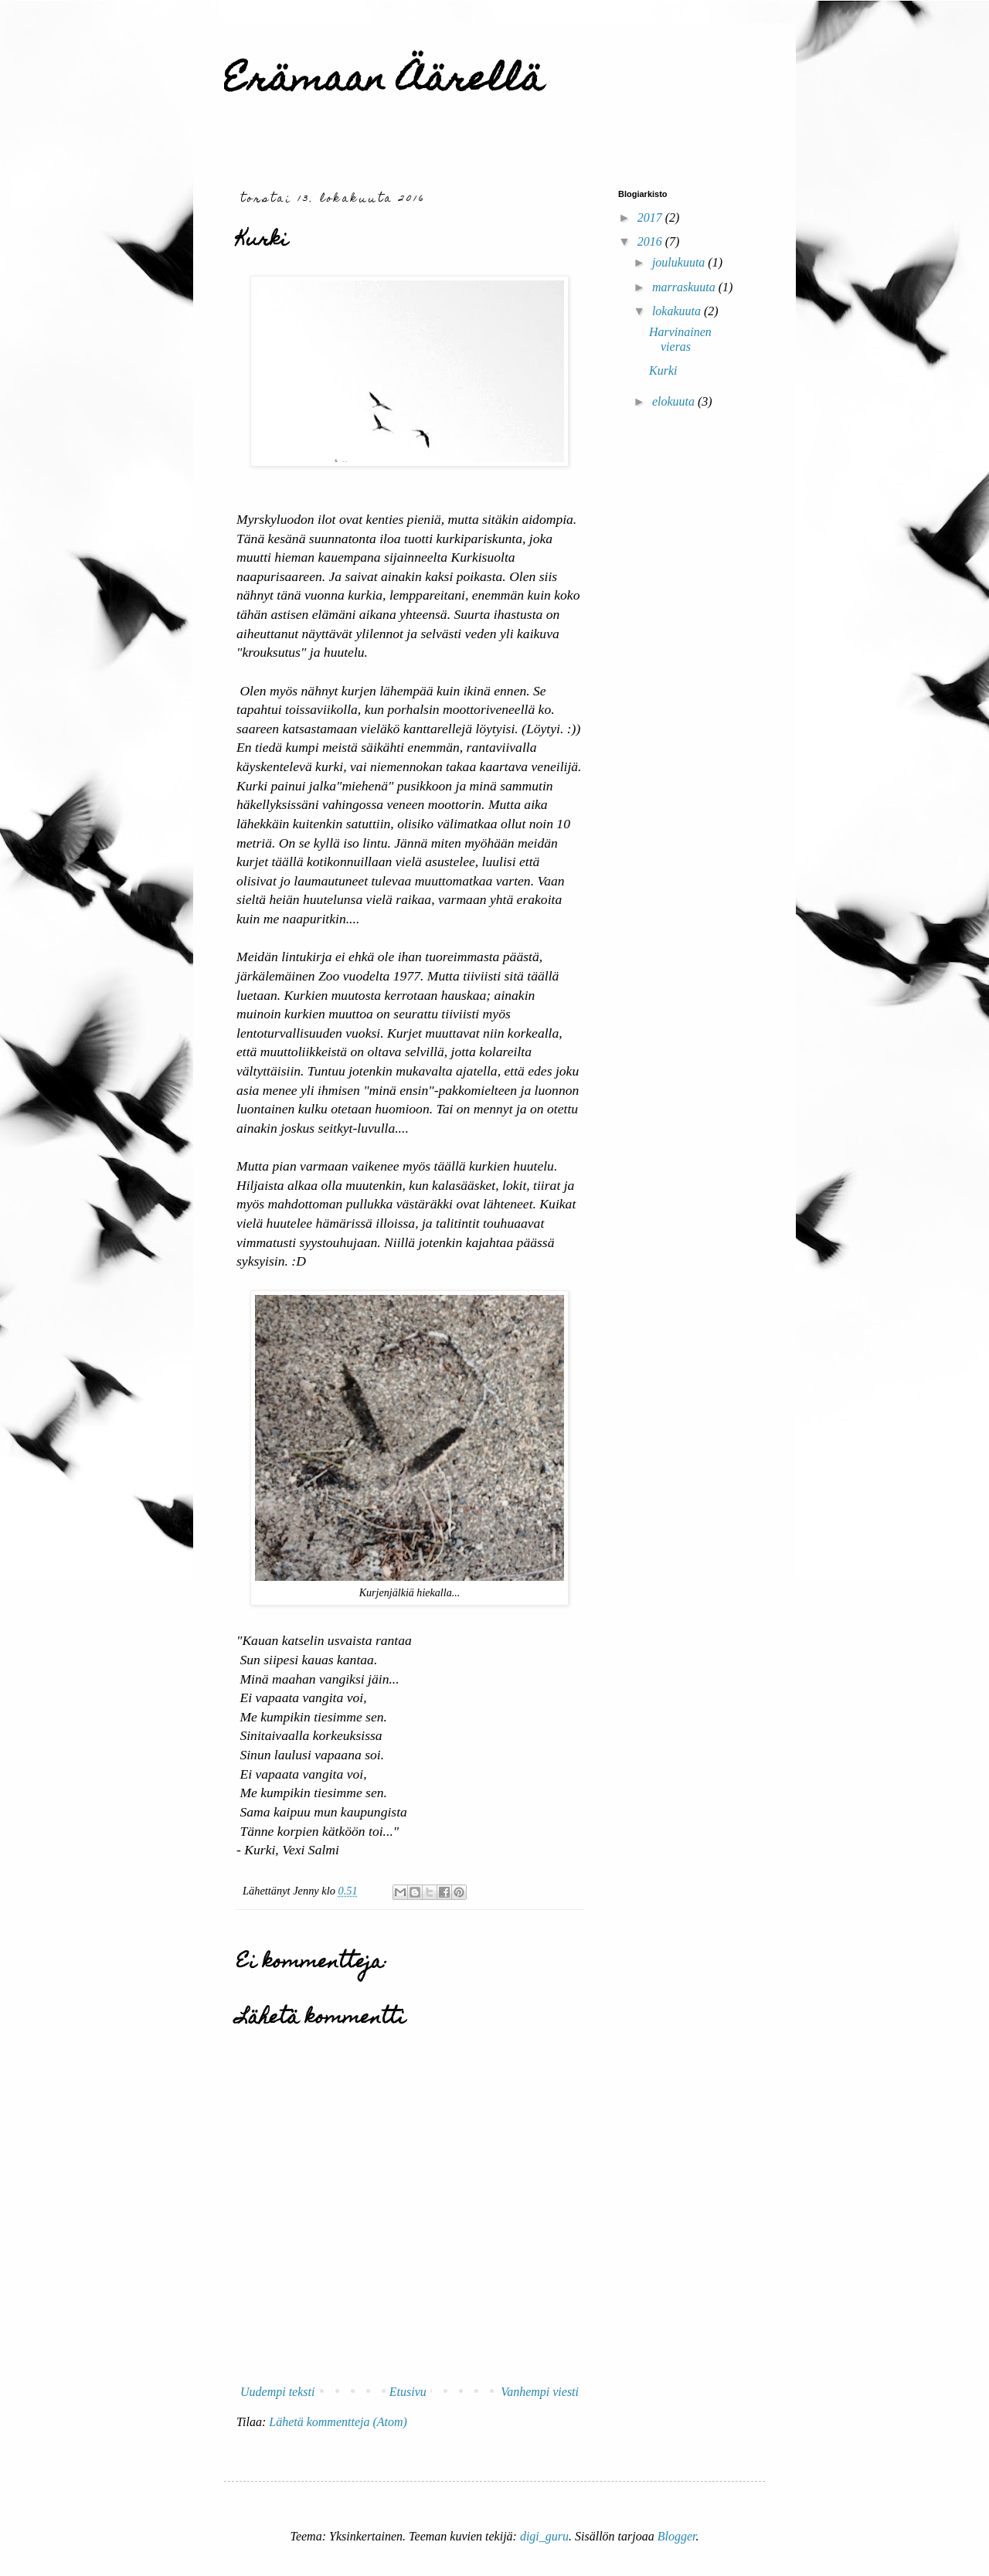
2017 (651, 217)
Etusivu (408, 2391)
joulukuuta (680, 262)
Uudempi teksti (277, 2391)
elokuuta (675, 401)
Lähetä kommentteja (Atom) (338, 2421)
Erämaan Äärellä (383, 82)
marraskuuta (685, 287)
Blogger (677, 2536)
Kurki (663, 370)
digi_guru (544, 2536)
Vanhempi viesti (540, 2391)
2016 (651, 241)
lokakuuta (678, 311)
